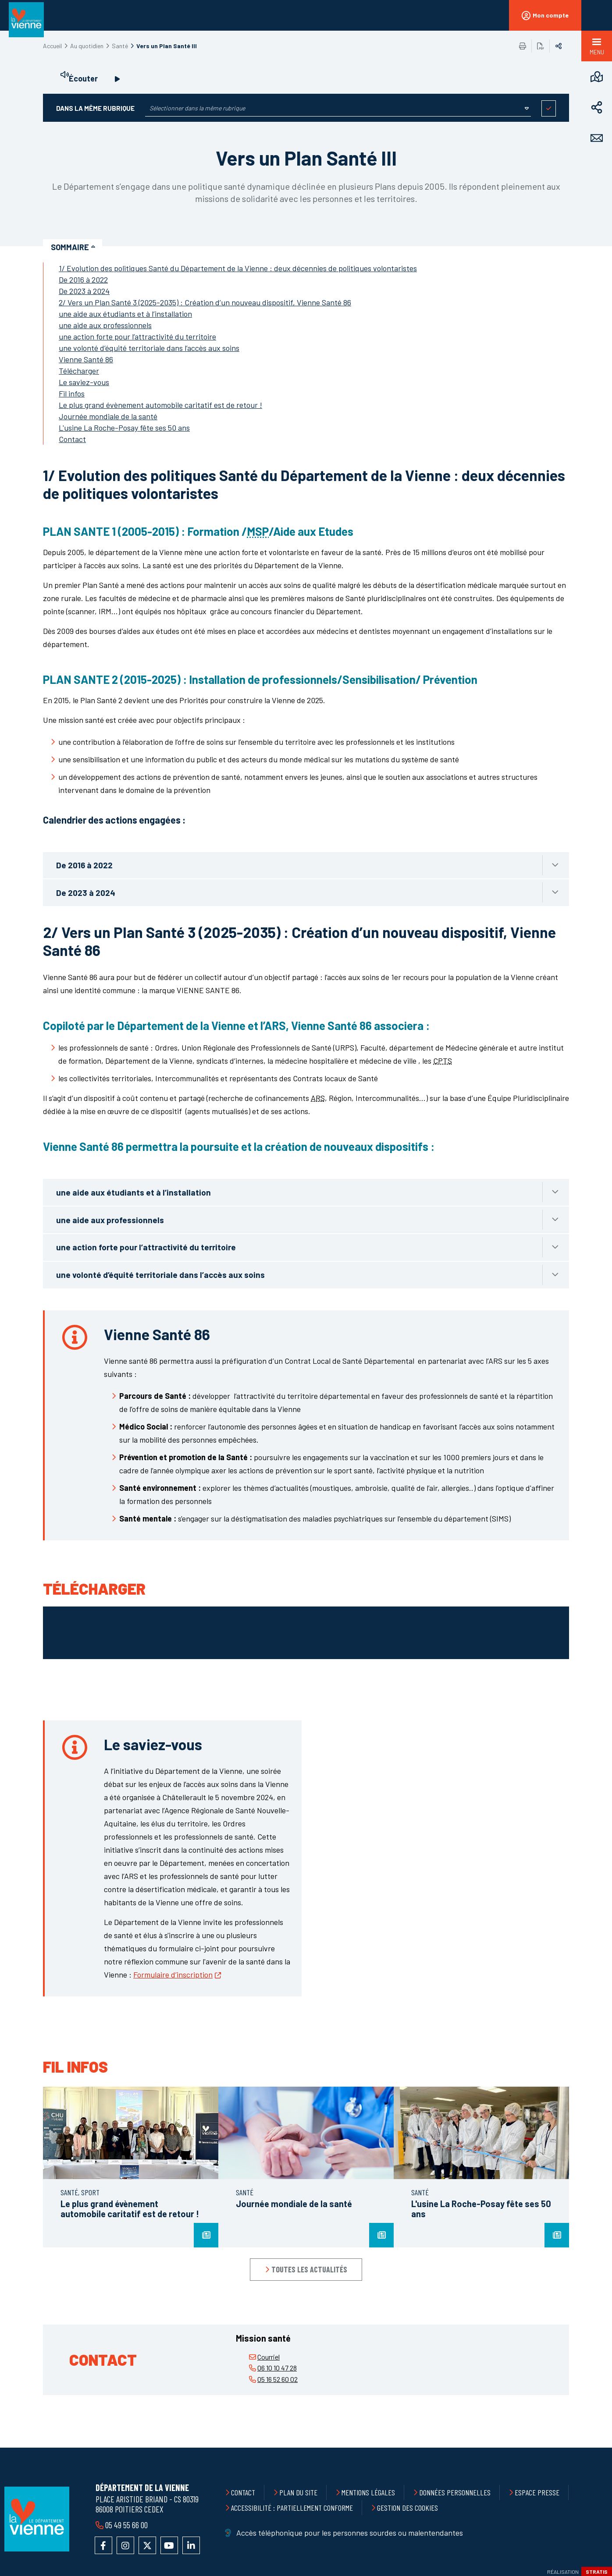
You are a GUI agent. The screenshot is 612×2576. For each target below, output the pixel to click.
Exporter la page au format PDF (540, 46)
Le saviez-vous (84, 382)
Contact (72, 439)
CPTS (442, 1060)
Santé (120, 46)
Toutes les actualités (309, 2269)
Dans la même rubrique (95, 108)
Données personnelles (455, 2492)
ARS (318, 1098)
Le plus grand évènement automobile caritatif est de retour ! (160, 405)
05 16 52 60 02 (277, 2379)
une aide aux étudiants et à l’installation (125, 313)
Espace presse (537, 2492)
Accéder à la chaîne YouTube (169, 2545)
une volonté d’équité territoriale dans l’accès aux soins (149, 348)
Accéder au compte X (147, 2545)
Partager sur (558, 46)
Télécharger (79, 370)
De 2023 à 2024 (84, 291)
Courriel (268, 2357)
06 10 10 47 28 (277, 2368)
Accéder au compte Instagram (125, 2545)
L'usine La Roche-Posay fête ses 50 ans (124, 427)
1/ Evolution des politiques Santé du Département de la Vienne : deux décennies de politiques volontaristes (238, 268)
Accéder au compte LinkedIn (191, 2545)
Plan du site (298, 2492)
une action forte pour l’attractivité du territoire (137, 336)
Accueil (52, 46)
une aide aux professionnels (105, 325)
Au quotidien (86, 46)
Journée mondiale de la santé (108, 416)
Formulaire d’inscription (173, 1974)
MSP (258, 531)
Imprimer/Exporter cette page (522, 46)
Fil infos (72, 393)
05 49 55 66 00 (126, 2524)
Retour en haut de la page (586, 2447)
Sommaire (70, 247)
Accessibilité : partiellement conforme (292, 2507)
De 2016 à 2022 (83, 279)
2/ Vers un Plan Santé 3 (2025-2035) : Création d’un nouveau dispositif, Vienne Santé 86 (205, 302)
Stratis (597, 2572)
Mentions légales (368, 2492)
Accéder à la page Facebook (103, 2545)
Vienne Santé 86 (86, 359)
